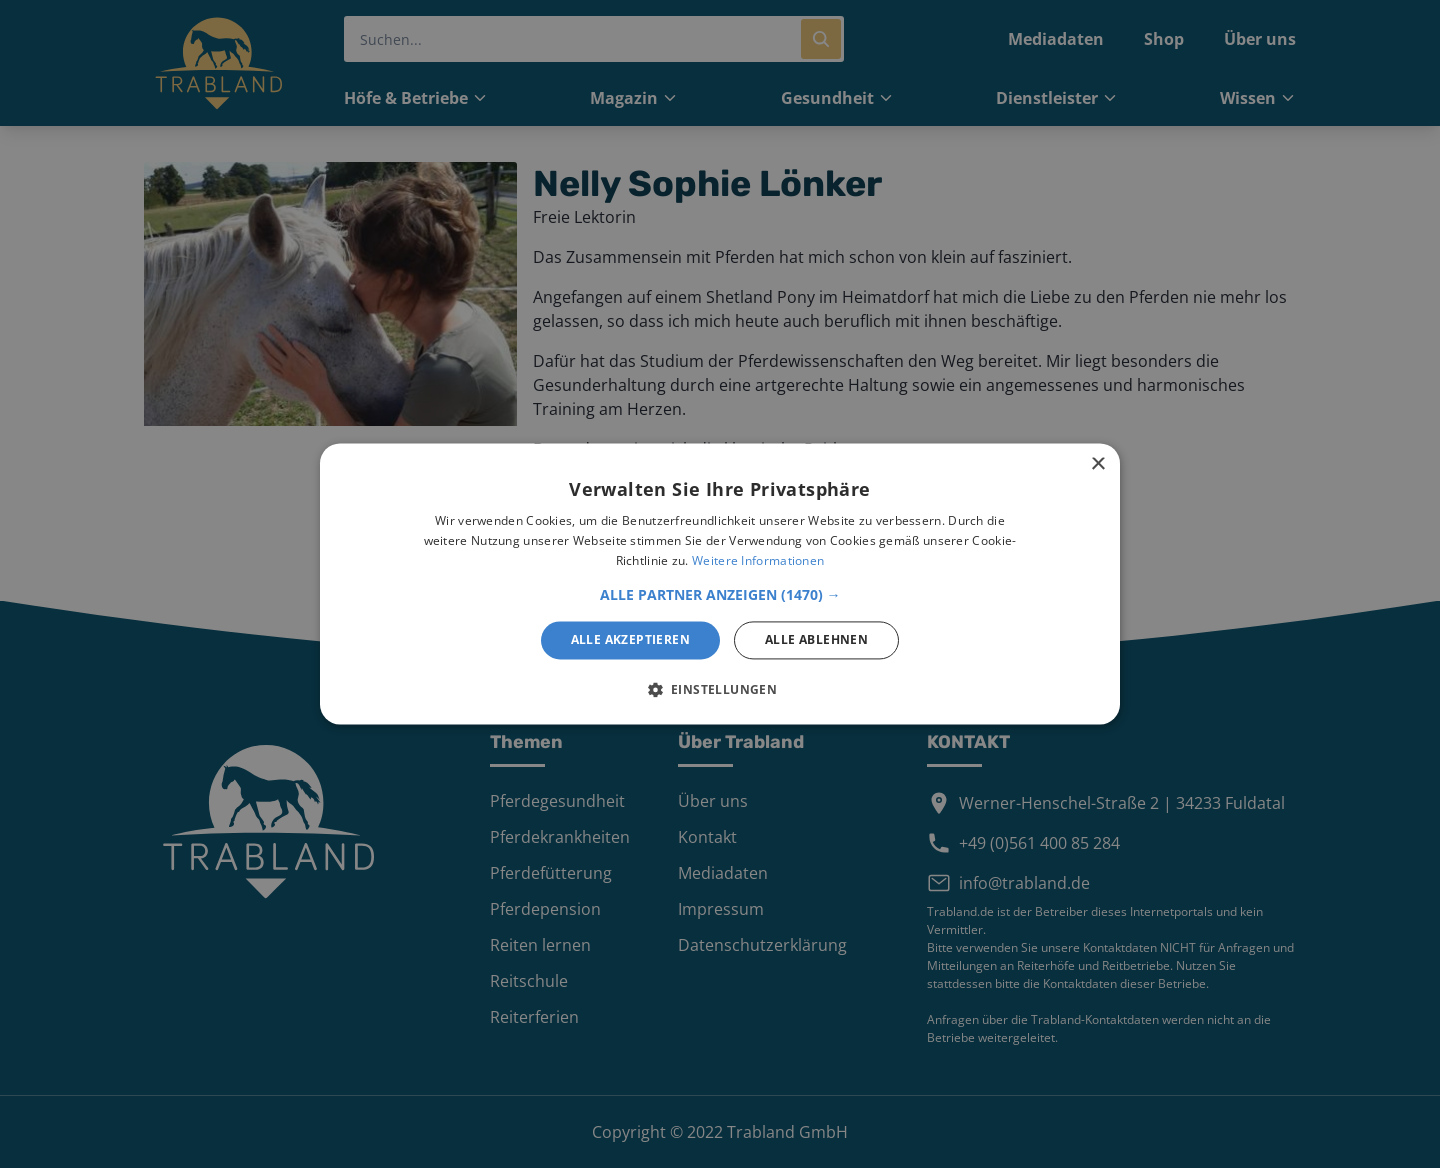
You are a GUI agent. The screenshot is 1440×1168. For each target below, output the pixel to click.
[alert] (720, 584)
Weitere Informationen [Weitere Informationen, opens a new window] (758, 560)
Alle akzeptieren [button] (630, 639)
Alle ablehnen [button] (816, 639)
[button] (720, 595)
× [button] (1097, 464)
